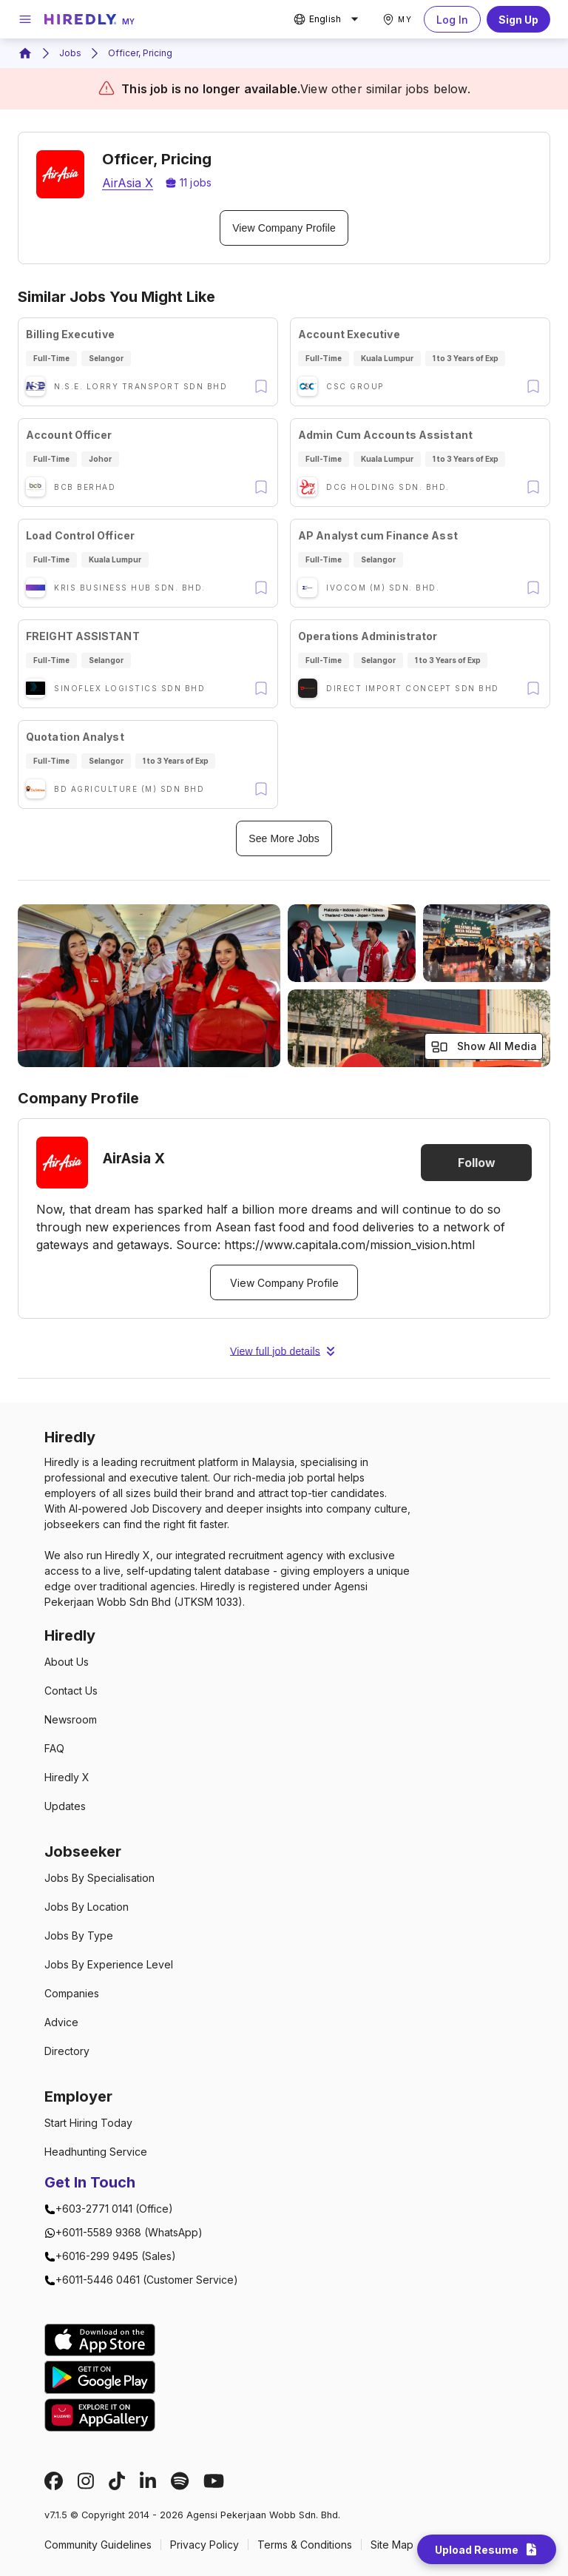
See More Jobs (284, 838)
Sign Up (518, 19)
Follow (476, 1162)
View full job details (284, 1351)
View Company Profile (284, 228)
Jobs (70, 52)
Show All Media (483, 1047)
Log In (452, 19)
